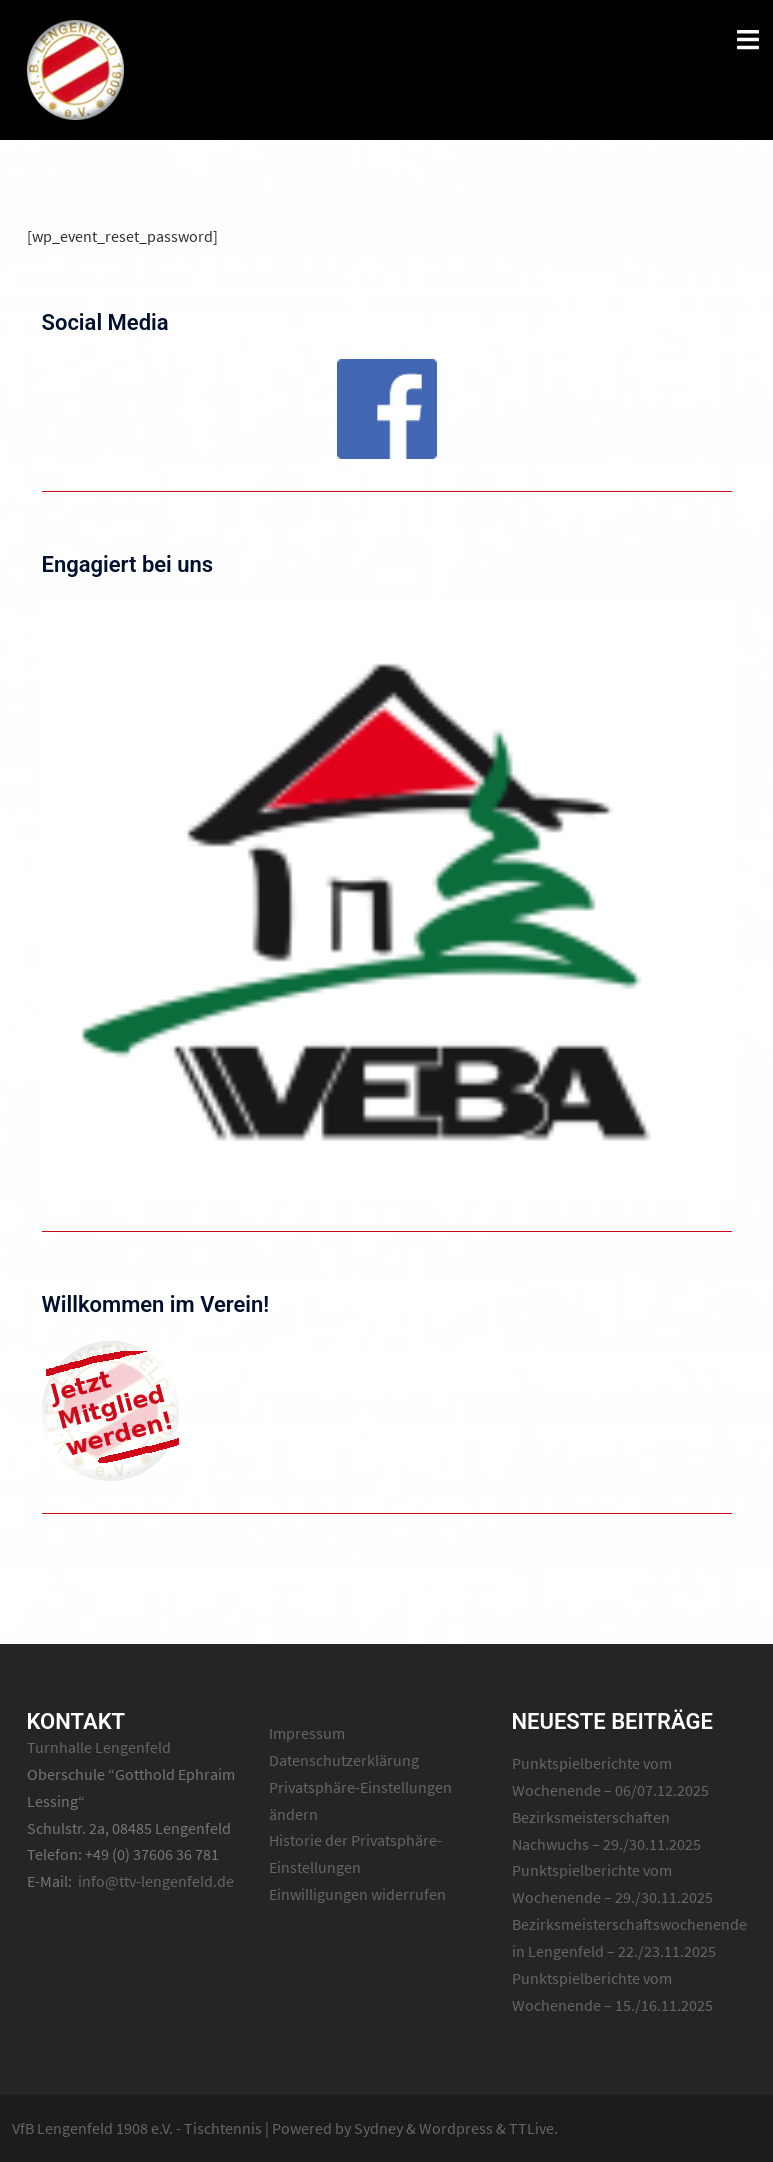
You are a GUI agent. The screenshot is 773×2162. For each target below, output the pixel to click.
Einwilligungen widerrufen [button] (357, 1894)
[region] (387, 409)
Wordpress (456, 2128)
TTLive (531, 2128)
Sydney (378, 2128)
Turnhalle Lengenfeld (99, 1747)
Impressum (307, 1733)
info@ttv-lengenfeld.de (156, 1881)
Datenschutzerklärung (344, 1760)
